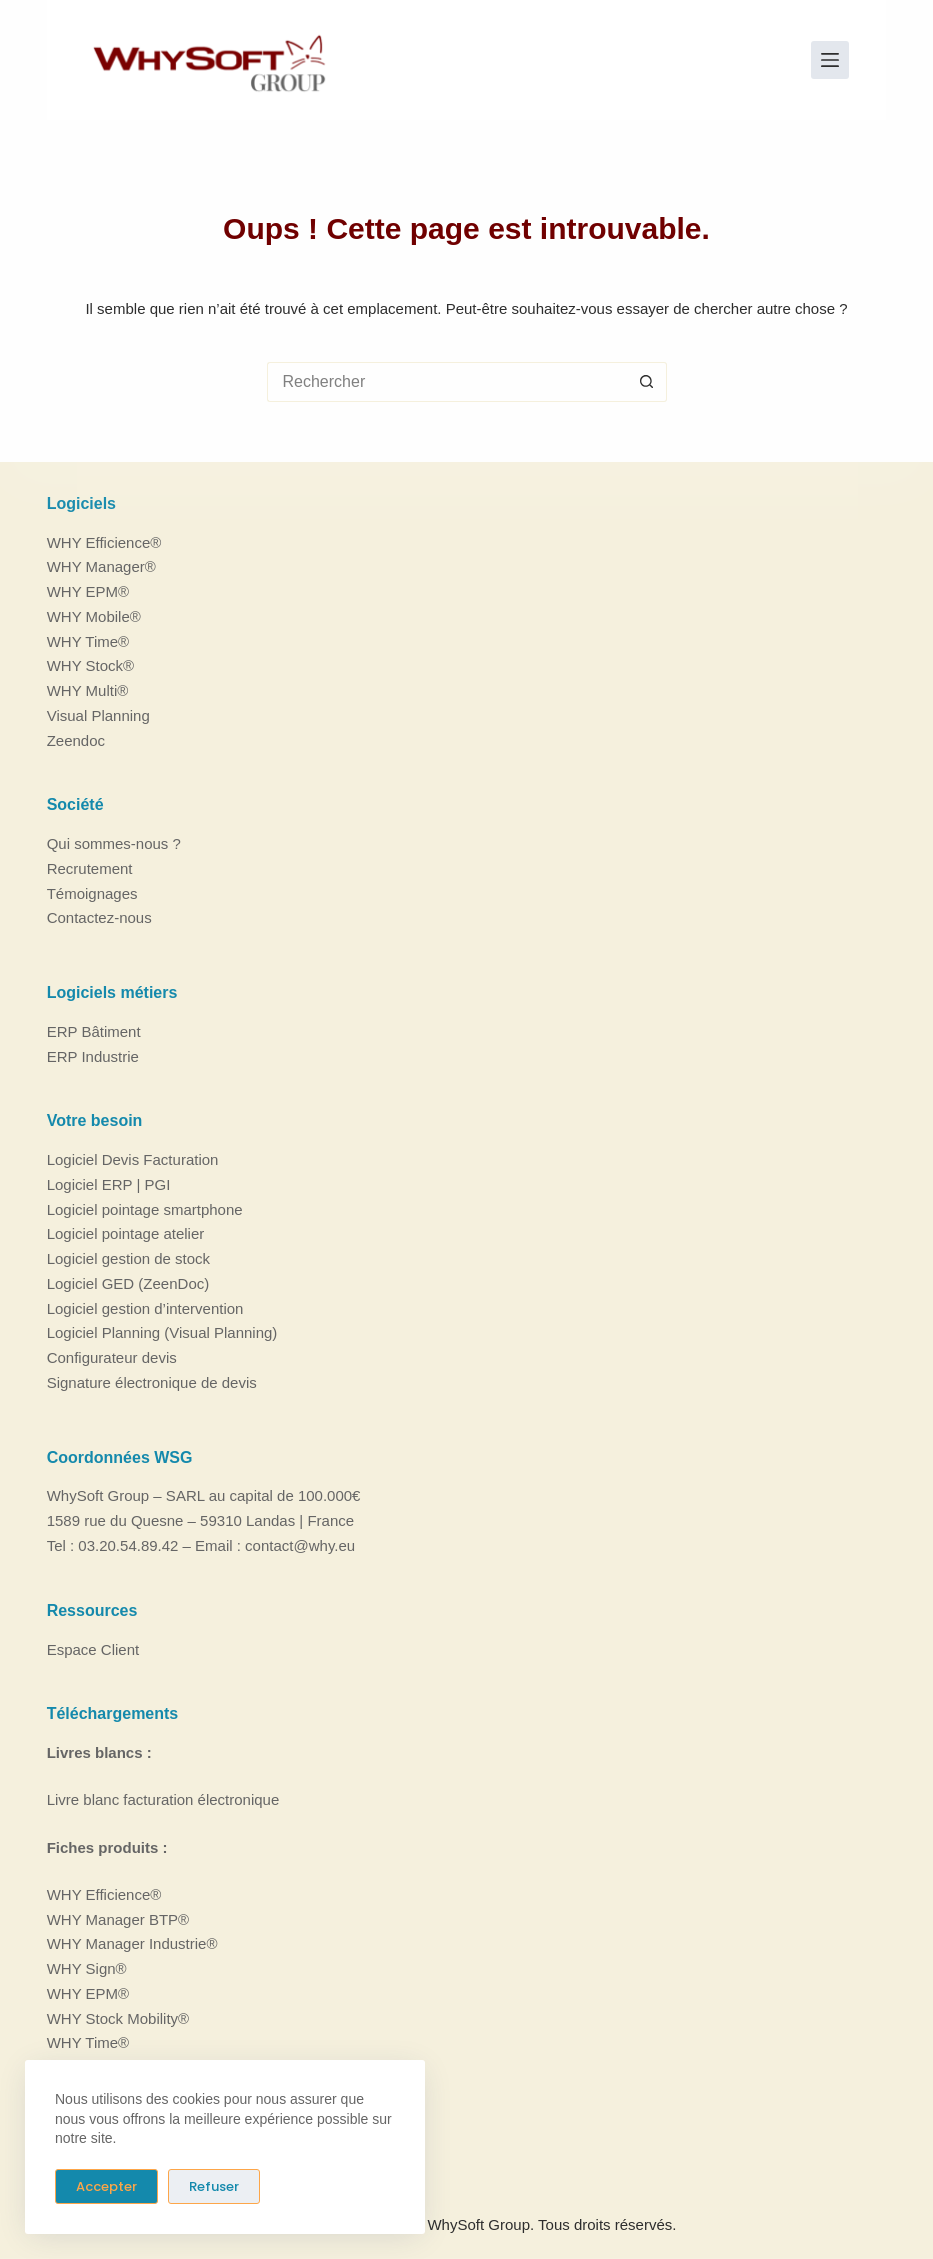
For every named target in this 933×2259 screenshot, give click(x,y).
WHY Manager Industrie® (132, 1943)
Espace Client (93, 1648)
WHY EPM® (88, 591)
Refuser (214, 2186)
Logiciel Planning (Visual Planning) (162, 1332)
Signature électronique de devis (152, 1382)
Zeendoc (76, 739)
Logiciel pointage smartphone (145, 1209)
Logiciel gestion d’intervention (145, 1308)
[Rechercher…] (447, 382)
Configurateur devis (112, 1357)
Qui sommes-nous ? (114, 843)
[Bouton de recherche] (647, 382)
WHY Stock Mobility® (118, 2017)
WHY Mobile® (94, 616)
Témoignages (92, 892)
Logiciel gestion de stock (128, 1258)
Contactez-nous (99, 917)
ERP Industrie (93, 1056)
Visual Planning (98, 715)
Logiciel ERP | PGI (109, 1184)
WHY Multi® (88, 690)
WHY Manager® (101, 566)
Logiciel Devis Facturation (133, 1159)
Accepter (106, 2186)
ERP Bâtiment (94, 1031)
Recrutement (90, 868)
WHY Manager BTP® (118, 1918)
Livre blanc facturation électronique (163, 1799)
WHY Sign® (87, 1968)
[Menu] (830, 60)
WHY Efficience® (104, 541)
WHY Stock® (90, 665)
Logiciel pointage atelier (126, 1233)
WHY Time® (88, 640)
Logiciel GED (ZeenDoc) (128, 1283)
